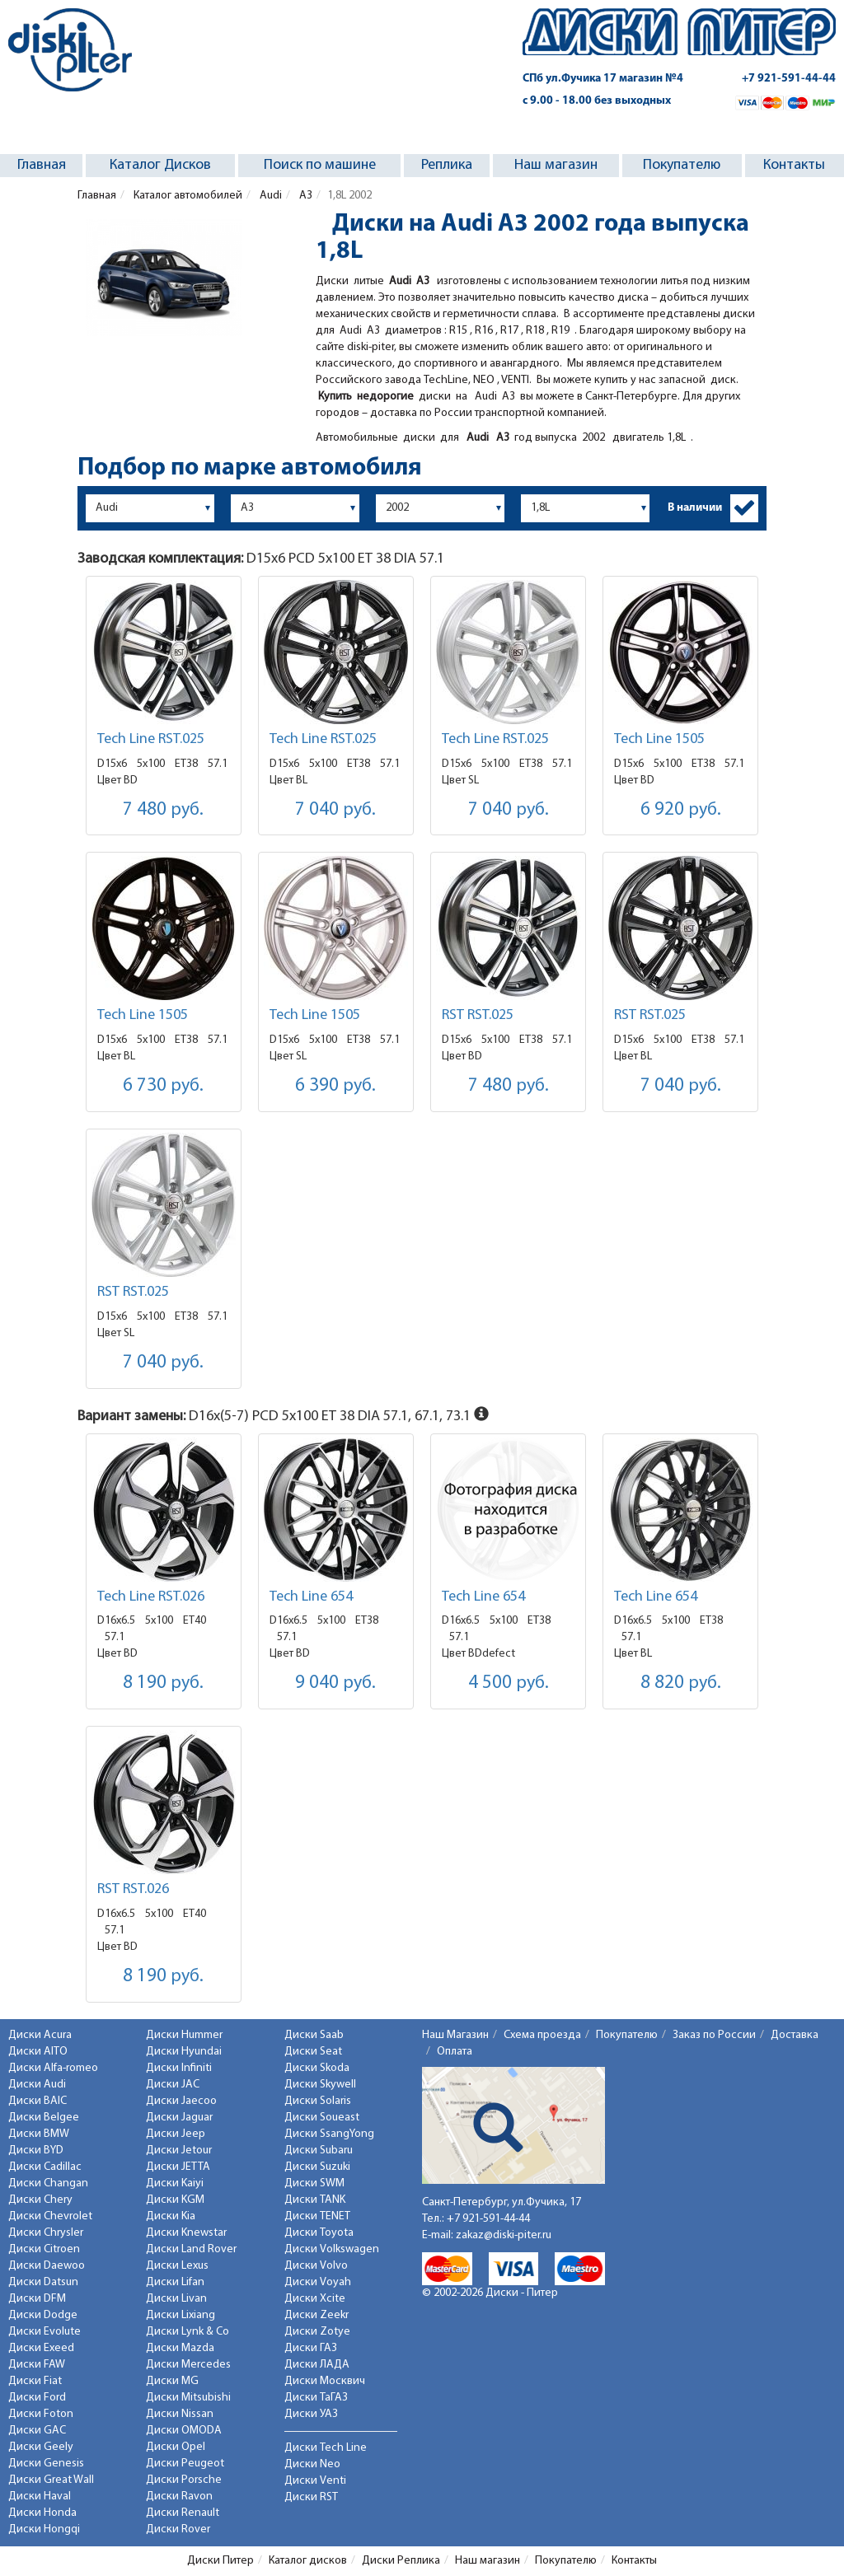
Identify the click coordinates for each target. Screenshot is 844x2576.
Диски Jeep (175, 2134)
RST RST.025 (477, 1015)
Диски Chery (40, 2200)
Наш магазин (556, 165)
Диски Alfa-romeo (53, 2068)
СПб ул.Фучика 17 (603, 78)
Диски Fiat (35, 2381)
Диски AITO (38, 2051)
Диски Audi (37, 2084)
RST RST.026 (133, 1889)
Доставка (794, 2035)
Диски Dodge (42, 2315)
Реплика (446, 165)
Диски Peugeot (185, 2463)
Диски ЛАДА (316, 2365)
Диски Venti (315, 2481)
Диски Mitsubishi (188, 2397)
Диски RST (311, 2497)
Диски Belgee (43, 2117)
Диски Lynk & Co (187, 2332)
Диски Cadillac (45, 2167)
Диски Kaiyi (175, 2183)
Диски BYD (35, 2150)
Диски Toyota (319, 2233)
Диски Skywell (320, 2084)
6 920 (680, 810)
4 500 (508, 1683)
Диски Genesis (46, 2463)
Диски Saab (314, 2035)
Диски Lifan (175, 2282)
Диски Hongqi (44, 2529)
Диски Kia (170, 2216)
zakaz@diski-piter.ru (503, 2235)
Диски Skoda (316, 2068)
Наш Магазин (455, 2035)
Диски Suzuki (317, 2167)
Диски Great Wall (51, 2480)
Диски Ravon (179, 2496)
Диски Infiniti (179, 2068)
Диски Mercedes (188, 2365)
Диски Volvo (316, 2266)
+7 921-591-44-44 (789, 78)
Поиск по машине (320, 165)
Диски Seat (313, 2051)
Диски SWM (314, 2183)
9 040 (335, 1683)
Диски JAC (172, 2084)
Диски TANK (314, 2200)
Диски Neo (312, 2464)
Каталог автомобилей (186, 195)
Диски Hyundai (184, 2051)
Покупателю (681, 165)
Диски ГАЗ (310, 2348)
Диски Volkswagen (331, 2249)
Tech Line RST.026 (150, 1597)
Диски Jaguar (179, 2117)
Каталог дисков (308, 2561)
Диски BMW (38, 2134)
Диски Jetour (179, 2150)
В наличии (695, 508)
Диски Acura (40, 2035)
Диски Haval (39, 2496)
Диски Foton (40, 2414)
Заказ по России (714, 2035)
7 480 (163, 810)
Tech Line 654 (311, 1597)
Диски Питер (220, 2561)
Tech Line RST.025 (150, 739)
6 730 (163, 1086)
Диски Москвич (324, 2381)
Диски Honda (42, 2513)
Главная (41, 165)
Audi (269, 195)
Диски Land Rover (191, 2249)
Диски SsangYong (329, 2134)
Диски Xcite (314, 2299)
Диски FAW (36, 2365)
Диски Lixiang (180, 2315)
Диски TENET (317, 2216)
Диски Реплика (401, 2561)
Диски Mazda (180, 2348)
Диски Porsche (184, 2480)
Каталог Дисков (160, 165)
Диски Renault (182, 2513)
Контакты (794, 165)
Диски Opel (175, 2447)
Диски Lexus (177, 2266)
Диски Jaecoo (181, 2101)
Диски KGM (175, 2200)
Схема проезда (542, 2035)
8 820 (680, 1683)
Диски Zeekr (316, 2315)
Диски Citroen (44, 2249)
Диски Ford (37, 2397)
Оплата (454, 2051)
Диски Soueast (321, 2117)
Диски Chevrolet (50, 2216)
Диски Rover (178, 2529)
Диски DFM (37, 2299)
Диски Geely (40, 2447)
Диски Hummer (184, 2035)
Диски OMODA (184, 2430)
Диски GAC (37, 2430)
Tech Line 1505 (659, 739)
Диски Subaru (318, 2150)
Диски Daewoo (46, 2266)
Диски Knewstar (186, 2233)
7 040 (335, 810)
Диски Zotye (317, 2332)
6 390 (335, 1086)
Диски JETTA (178, 2167)
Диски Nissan (179, 2414)
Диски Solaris (317, 2101)
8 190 (163, 1683)
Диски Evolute (44, 2332)
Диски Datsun (43, 2282)
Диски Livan (176, 2299)
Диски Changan (48, 2183)
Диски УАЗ (311, 2414)
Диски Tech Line (325, 2448)
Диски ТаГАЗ (316, 2397)
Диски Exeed (41, 2348)
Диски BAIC (37, 2101)
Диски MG (172, 2381)
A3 (304, 195)
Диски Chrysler (45, 2233)
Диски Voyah (317, 2282)
